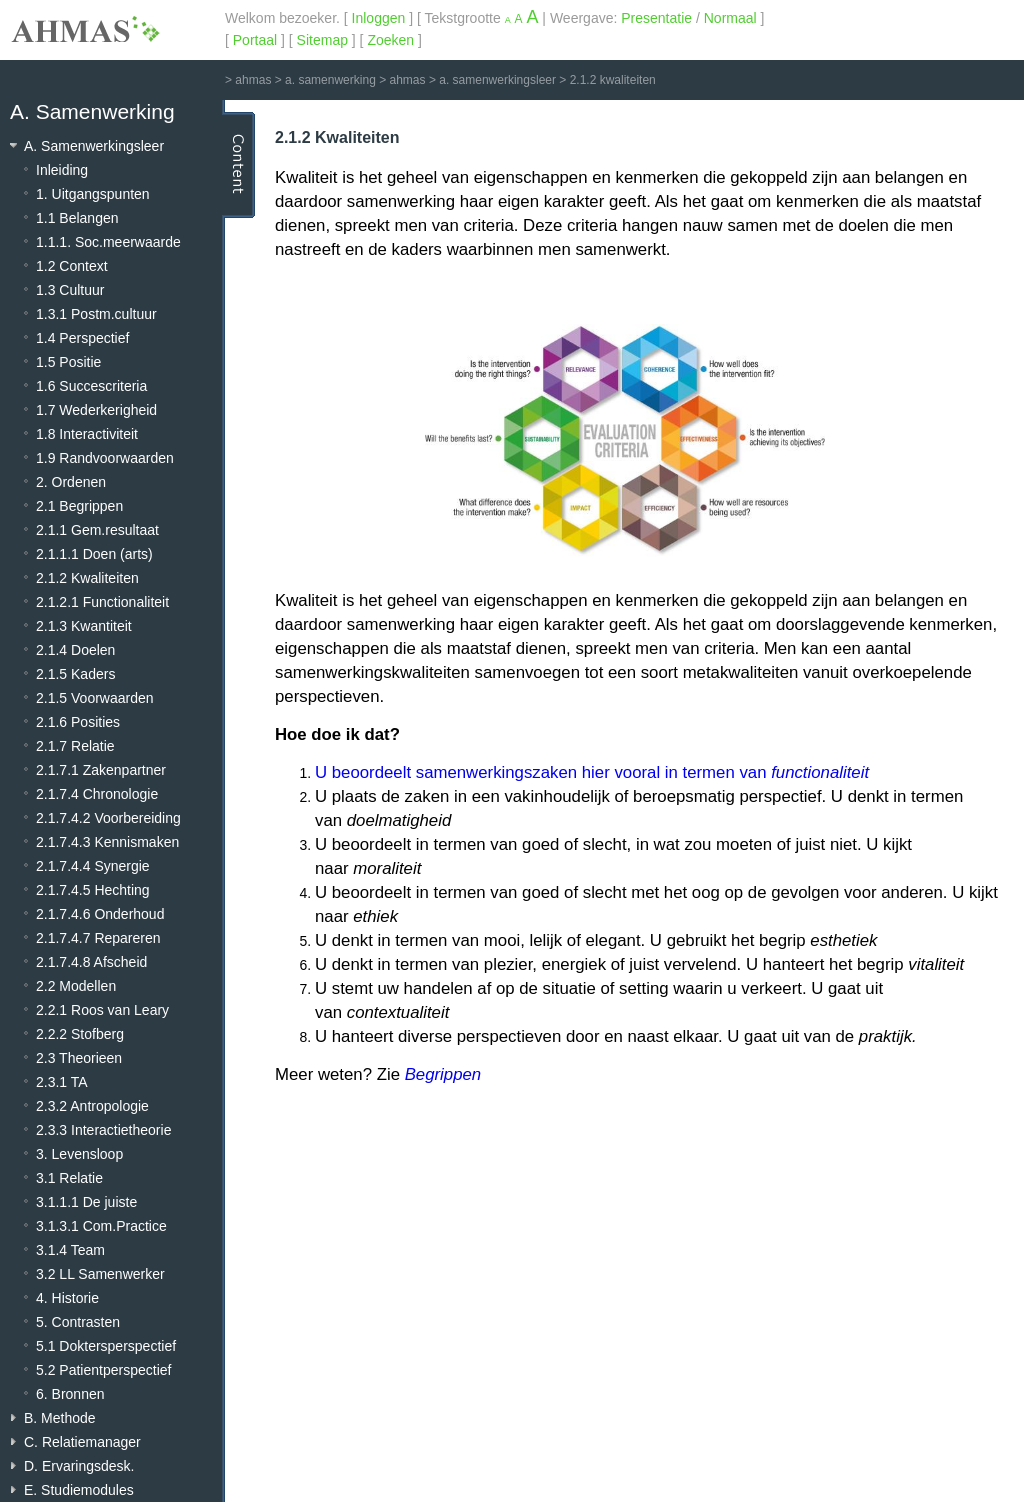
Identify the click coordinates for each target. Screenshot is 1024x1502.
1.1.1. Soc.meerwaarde (108, 242)
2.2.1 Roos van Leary (102, 1010)
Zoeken (390, 40)
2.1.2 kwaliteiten (613, 80)
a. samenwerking (330, 80)
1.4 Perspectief (82, 338)
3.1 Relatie (69, 1178)
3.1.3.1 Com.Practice (101, 1226)
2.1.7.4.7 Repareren (98, 938)
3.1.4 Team (70, 1250)
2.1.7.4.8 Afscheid (91, 962)
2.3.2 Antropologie (92, 1106)
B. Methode (60, 1418)
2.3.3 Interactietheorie (103, 1130)
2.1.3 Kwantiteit (84, 626)
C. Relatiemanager (82, 1442)
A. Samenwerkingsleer (94, 146)
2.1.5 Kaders (75, 674)
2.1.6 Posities (78, 722)
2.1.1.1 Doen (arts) (94, 554)
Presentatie (656, 18)
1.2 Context (72, 266)
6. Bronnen (70, 1394)
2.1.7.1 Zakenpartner (101, 770)
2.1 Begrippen (79, 506)
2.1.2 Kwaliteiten (87, 578)
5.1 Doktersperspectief (106, 1346)
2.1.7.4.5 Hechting (93, 890)
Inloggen (379, 18)
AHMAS (85, 29)
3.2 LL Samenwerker (100, 1274)
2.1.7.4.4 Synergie (93, 866)
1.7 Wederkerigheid (96, 410)
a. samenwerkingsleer (497, 80)
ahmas (253, 80)
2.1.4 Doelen (75, 650)
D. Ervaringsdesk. (79, 1466)
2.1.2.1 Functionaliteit (102, 602)
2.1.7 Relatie (75, 746)
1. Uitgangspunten (93, 194)
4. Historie (67, 1298)
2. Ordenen (71, 482)
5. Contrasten (78, 1322)
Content (238, 165)
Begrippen (443, 1074)
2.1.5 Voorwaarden (95, 698)
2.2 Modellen (76, 986)
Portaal (255, 40)
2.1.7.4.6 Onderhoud (100, 914)
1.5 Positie (68, 362)
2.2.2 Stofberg (80, 1034)
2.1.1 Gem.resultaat (97, 530)
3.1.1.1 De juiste (86, 1202)
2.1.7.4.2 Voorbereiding (108, 818)
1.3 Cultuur (70, 290)
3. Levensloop (79, 1154)
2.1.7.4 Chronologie (97, 794)
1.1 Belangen (77, 218)
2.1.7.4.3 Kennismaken (107, 842)
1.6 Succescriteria (91, 386)
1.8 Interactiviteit (87, 434)
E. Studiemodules (79, 1490)
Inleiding (62, 170)
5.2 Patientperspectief (103, 1370)
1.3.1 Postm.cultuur (96, 314)
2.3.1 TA (62, 1082)
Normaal (730, 18)
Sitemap (322, 40)
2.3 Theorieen (79, 1058)
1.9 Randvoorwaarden (105, 458)
